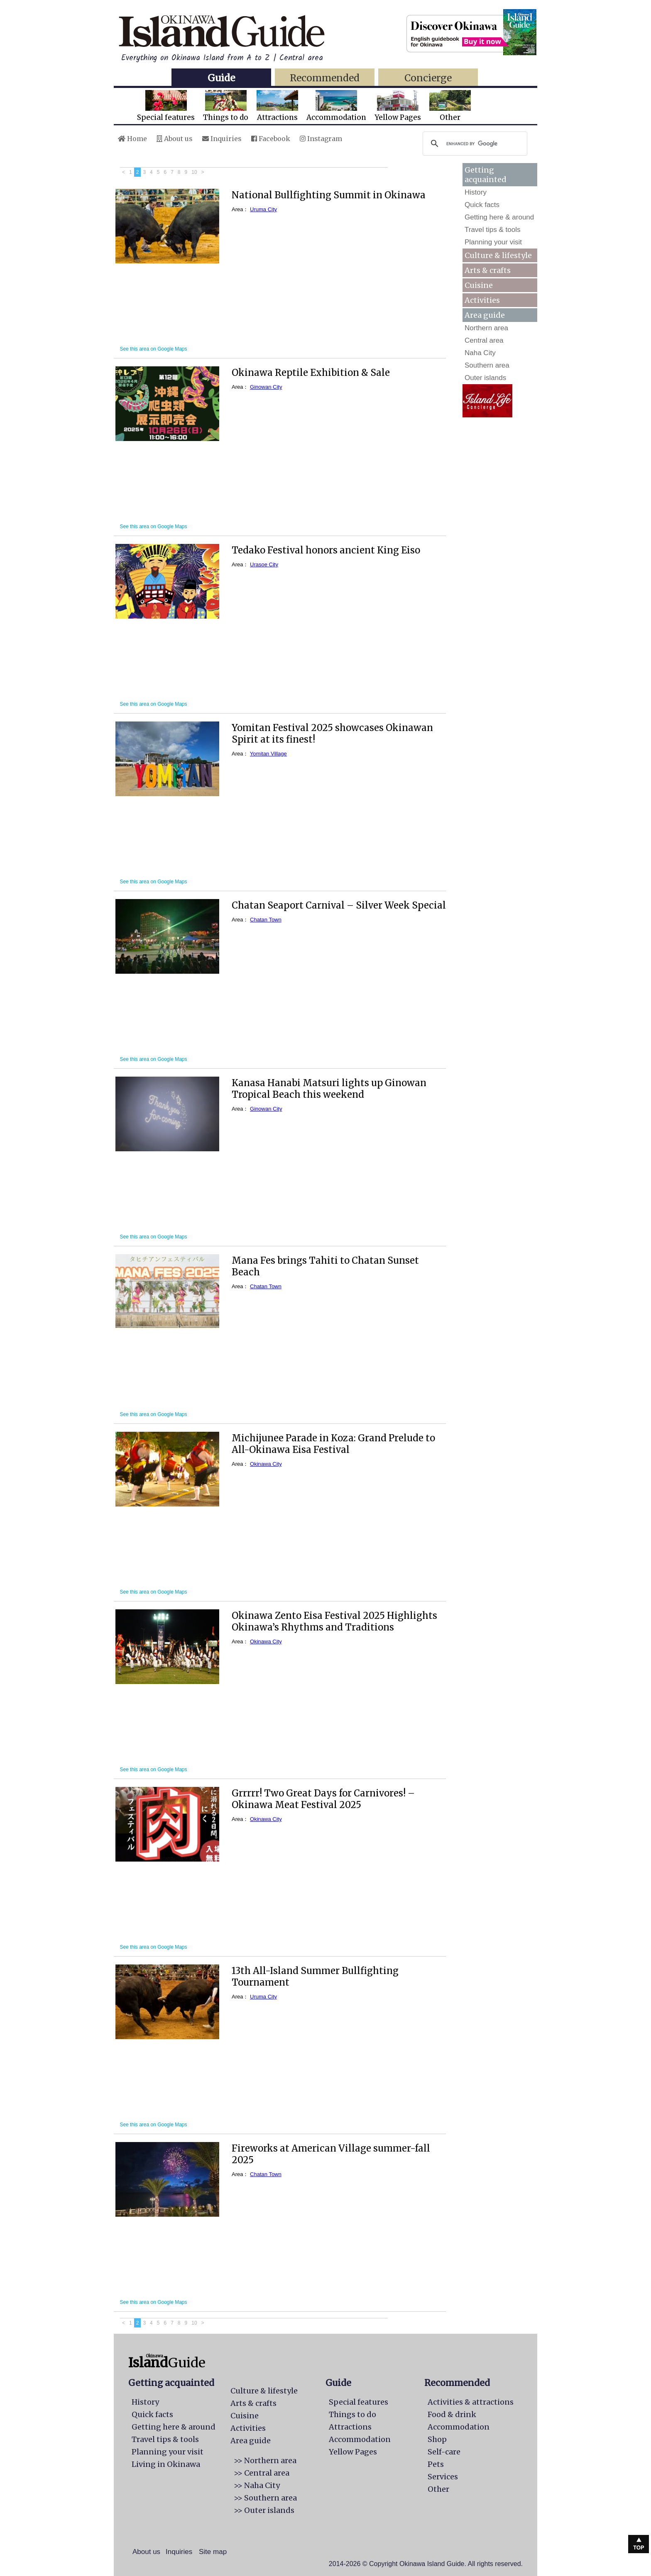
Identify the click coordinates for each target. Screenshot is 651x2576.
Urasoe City (264, 564)
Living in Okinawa (166, 2464)
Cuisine (479, 285)
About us (175, 138)
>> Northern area (265, 2460)
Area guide (250, 2440)
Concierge (428, 78)
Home (132, 138)
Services (443, 2476)
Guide (221, 78)
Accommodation (336, 106)
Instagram (321, 138)
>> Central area (261, 2473)
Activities (482, 300)
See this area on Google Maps (153, 349)
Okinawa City (266, 1464)
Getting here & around (499, 217)
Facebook (270, 138)
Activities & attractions (471, 2402)
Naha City (480, 353)
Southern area (487, 365)
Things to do (225, 106)
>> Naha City (257, 2485)
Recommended (325, 78)
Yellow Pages (397, 106)
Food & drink (452, 2414)
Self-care (444, 2452)
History (476, 192)
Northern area (486, 328)
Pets (436, 2464)
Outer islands (485, 378)
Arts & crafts (488, 270)
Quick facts (482, 205)
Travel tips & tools (492, 230)
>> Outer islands (264, 2510)
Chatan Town (265, 919)
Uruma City (263, 209)
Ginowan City (266, 387)
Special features (166, 106)
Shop (437, 2439)
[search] (473, 144)
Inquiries (222, 138)
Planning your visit (493, 242)
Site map (213, 2552)
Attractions (277, 106)
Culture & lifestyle (498, 255)
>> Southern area (265, 2498)
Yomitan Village (268, 754)
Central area (484, 340)
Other (450, 106)
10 (194, 172)
